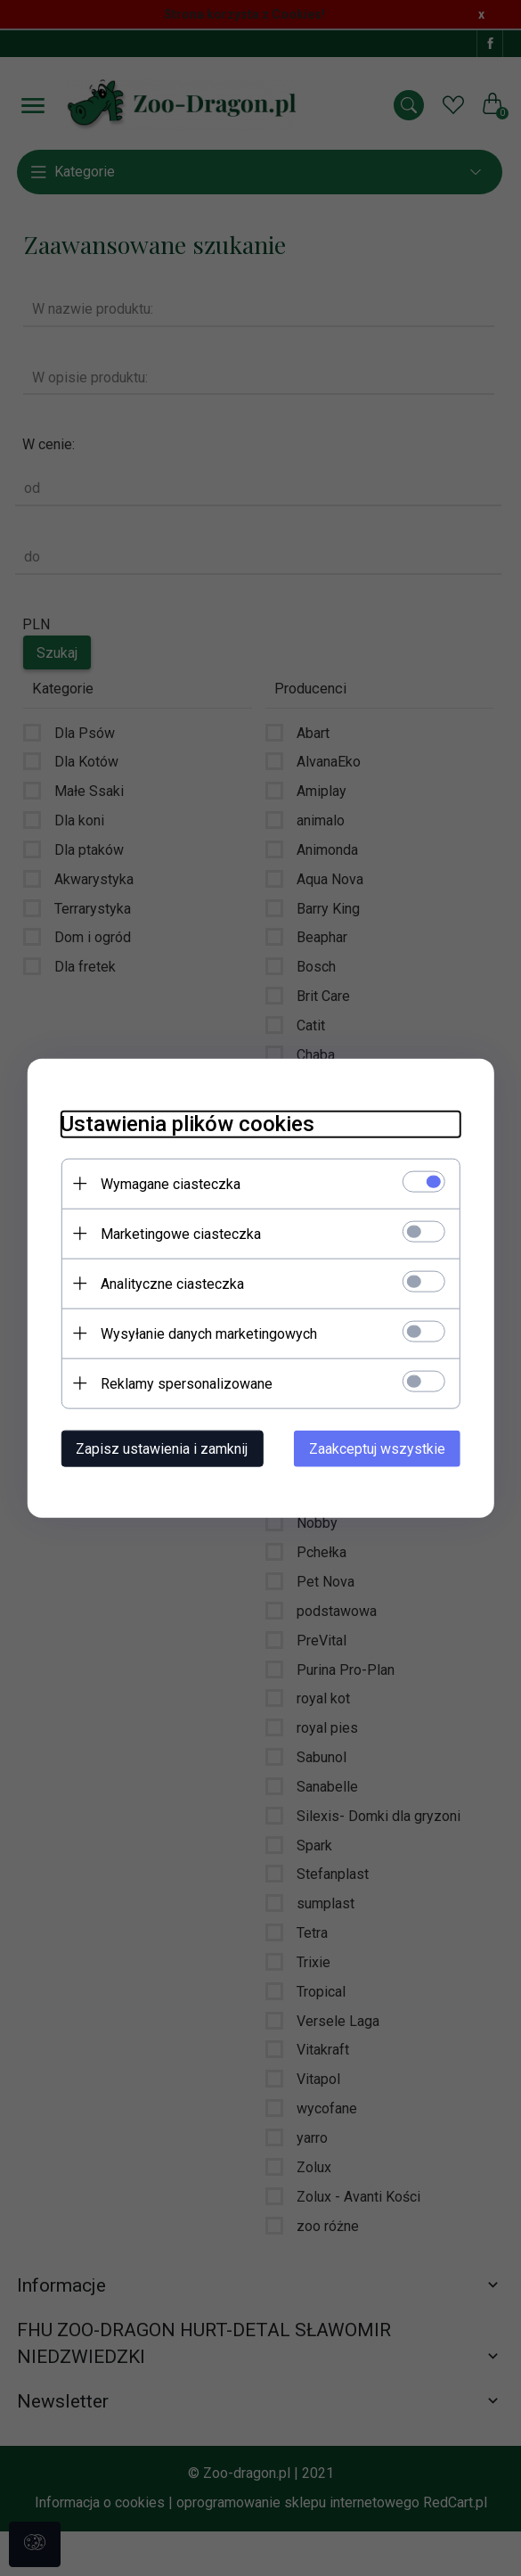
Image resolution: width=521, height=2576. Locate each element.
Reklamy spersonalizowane (182, 1382)
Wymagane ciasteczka (166, 1183)
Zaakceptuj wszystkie (382, 1448)
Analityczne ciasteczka (168, 1283)
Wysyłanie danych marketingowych (204, 1333)
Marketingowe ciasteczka (176, 1233)
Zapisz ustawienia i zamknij (157, 1448)
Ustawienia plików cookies (183, 1123)
